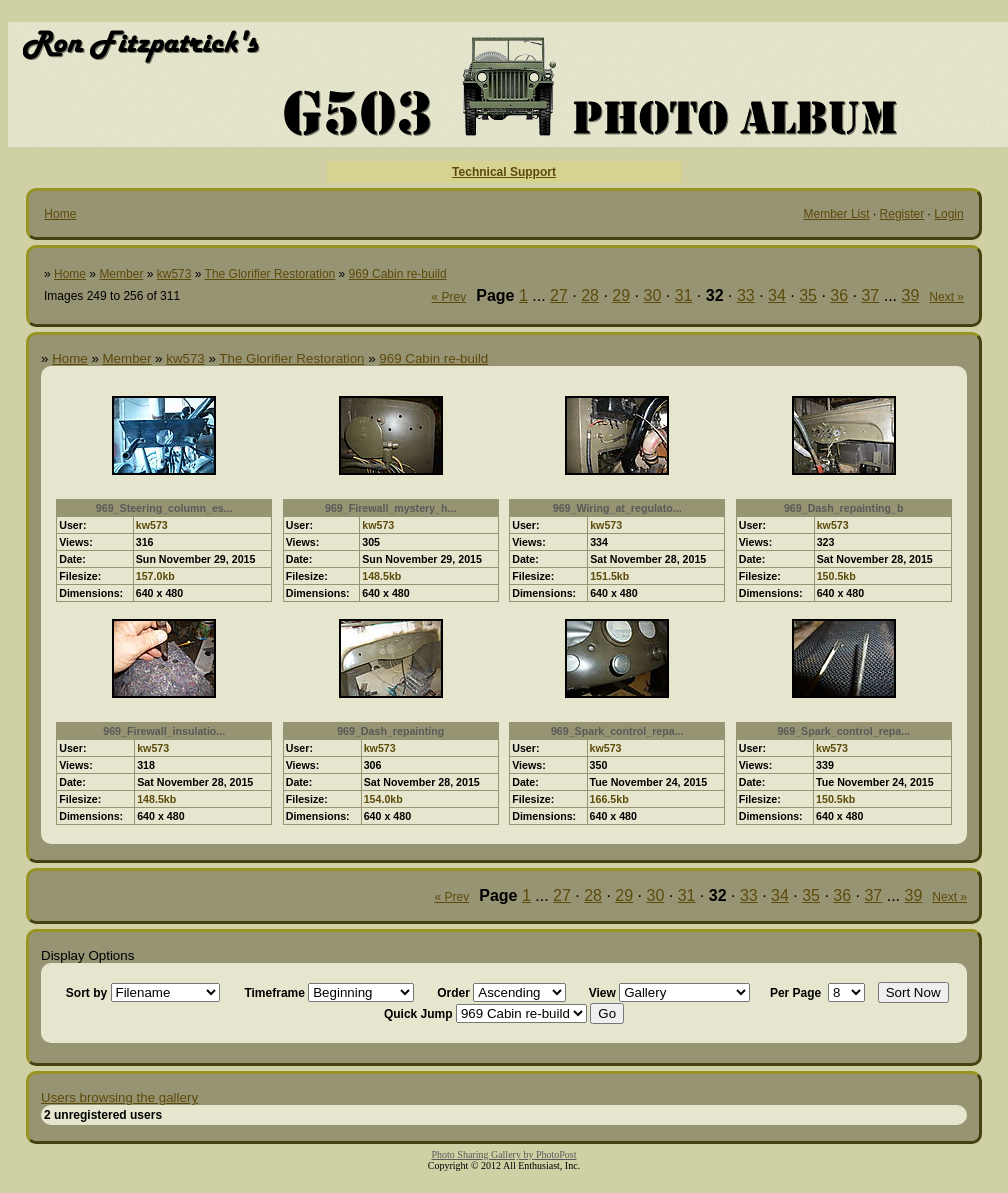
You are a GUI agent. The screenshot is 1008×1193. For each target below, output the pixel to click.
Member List (837, 214)
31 (684, 295)
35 (808, 295)
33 (746, 295)
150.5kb (836, 576)
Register (902, 214)
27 (559, 295)
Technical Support (504, 172)
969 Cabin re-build (398, 274)
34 (777, 295)
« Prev (449, 297)
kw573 (174, 274)
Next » (946, 297)
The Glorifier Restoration (270, 274)
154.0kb (383, 799)
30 (652, 295)
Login (948, 214)
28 (590, 295)
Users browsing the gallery (119, 1097)
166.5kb (609, 799)
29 (621, 295)
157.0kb (155, 576)
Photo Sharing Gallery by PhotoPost (503, 1154)
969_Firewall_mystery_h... (391, 508)
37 (870, 295)
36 (839, 295)
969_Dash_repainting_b (844, 508)
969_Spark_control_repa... (617, 731)
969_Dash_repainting (390, 731)
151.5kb (609, 576)
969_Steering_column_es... (164, 508)
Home (60, 214)
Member (121, 274)
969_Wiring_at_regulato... (617, 508)
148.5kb (381, 576)
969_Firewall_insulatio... (164, 731)
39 (911, 295)
